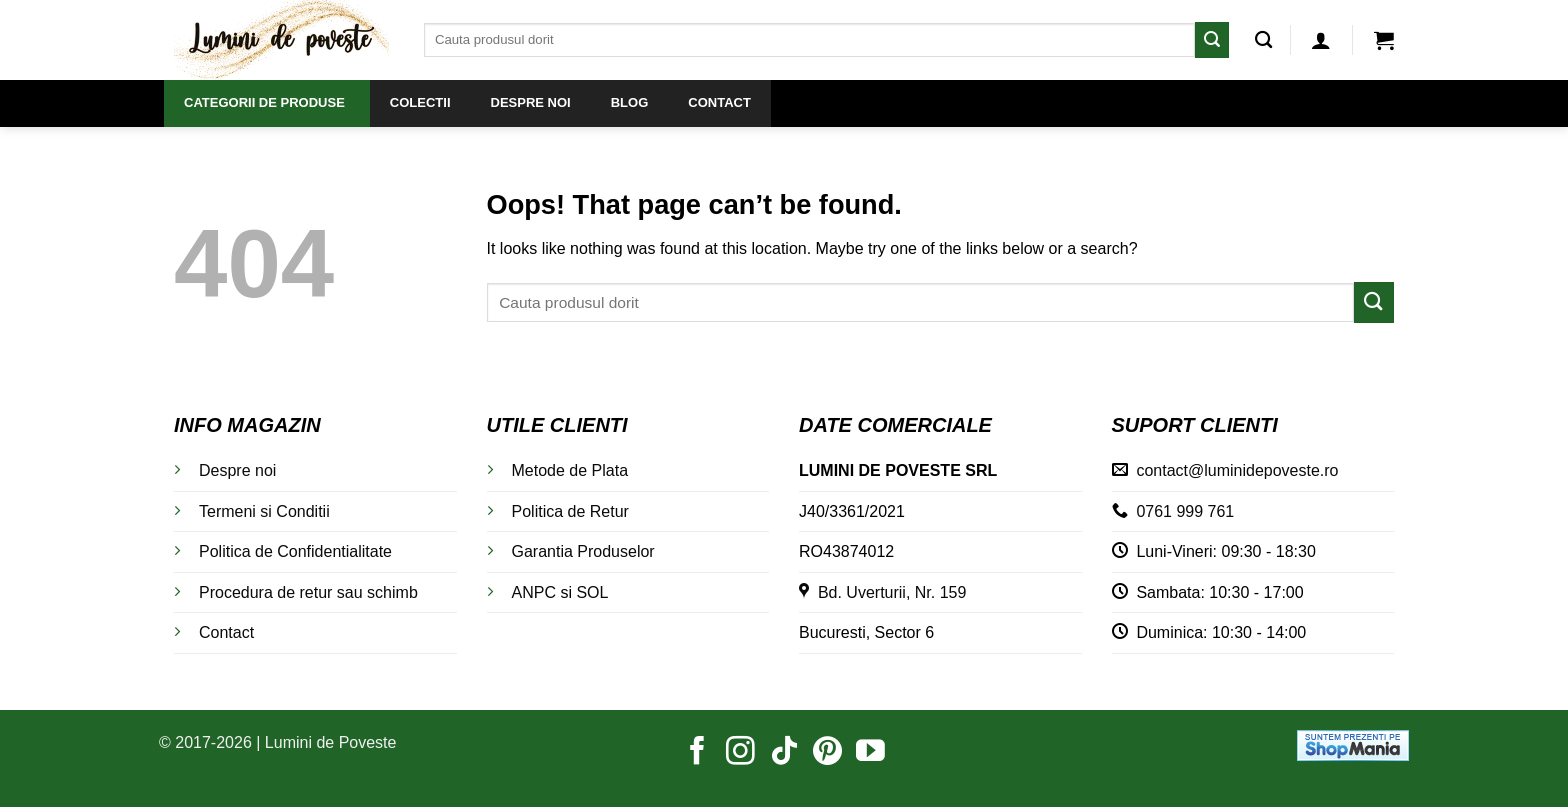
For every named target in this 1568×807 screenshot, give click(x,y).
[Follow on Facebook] (697, 753)
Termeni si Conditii (264, 511)
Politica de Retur (570, 511)
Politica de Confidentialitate (295, 551)
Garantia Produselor (583, 551)
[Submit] (1212, 39)
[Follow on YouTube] (870, 753)
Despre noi (237, 470)
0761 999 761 (1185, 511)
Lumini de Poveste (331, 742)
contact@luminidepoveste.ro (1237, 470)
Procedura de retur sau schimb (308, 592)
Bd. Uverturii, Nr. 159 (882, 592)
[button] (1321, 40)
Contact (226, 632)
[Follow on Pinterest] (827, 753)
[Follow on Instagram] (740, 753)
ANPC (534, 592)
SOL (592, 592)
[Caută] (1263, 40)
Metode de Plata (570, 470)
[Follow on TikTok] (784, 753)
